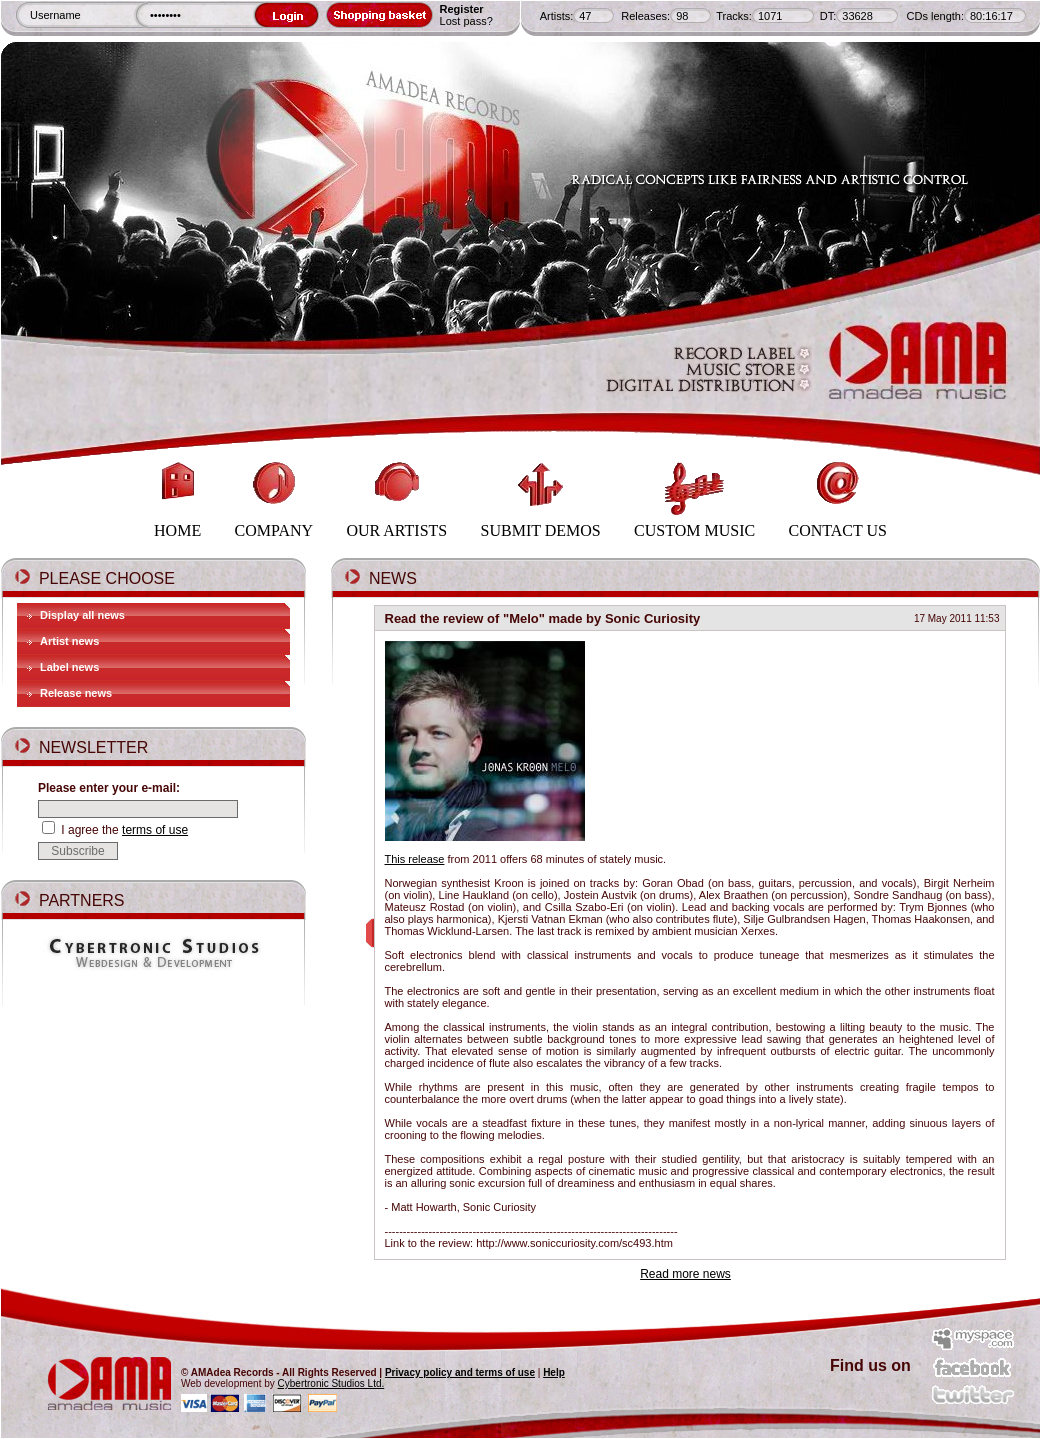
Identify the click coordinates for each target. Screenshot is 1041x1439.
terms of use (155, 830)
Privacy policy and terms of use (460, 1372)
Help (554, 1372)
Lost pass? (466, 21)
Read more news (685, 1274)
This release (415, 859)
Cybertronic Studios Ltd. (331, 1383)
